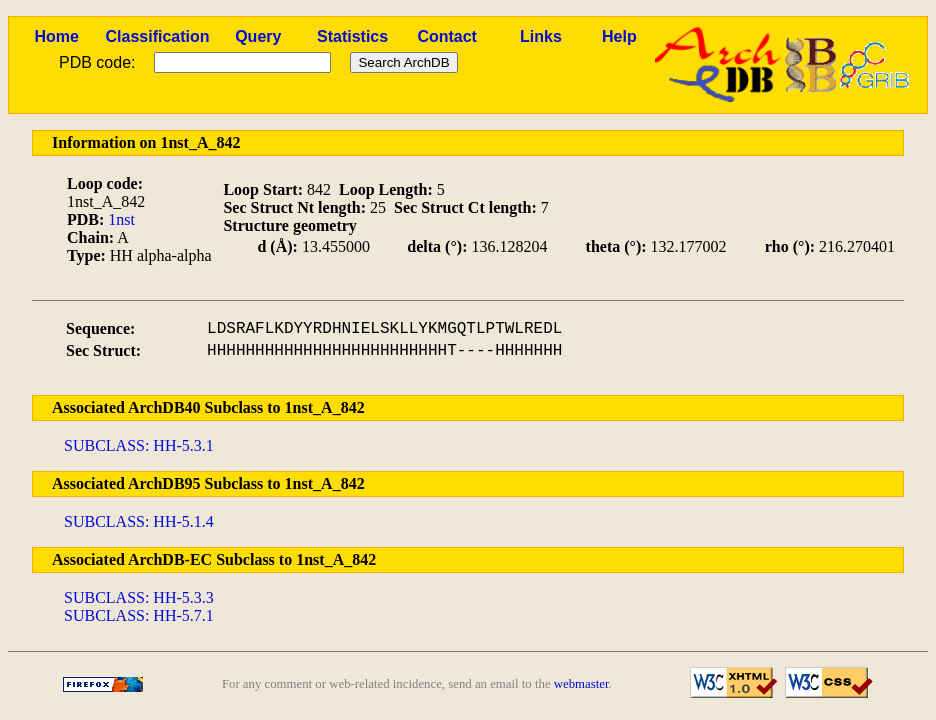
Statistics (352, 36)
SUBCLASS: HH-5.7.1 (139, 615)
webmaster (581, 684)
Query (258, 36)
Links (541, 36)
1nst (121, 219)
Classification (157, 36)
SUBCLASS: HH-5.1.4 (139, 521)
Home (57, 36)
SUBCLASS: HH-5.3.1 (139, 445)
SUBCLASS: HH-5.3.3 (139, 597)
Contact (447, 36)
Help (619, 36)
